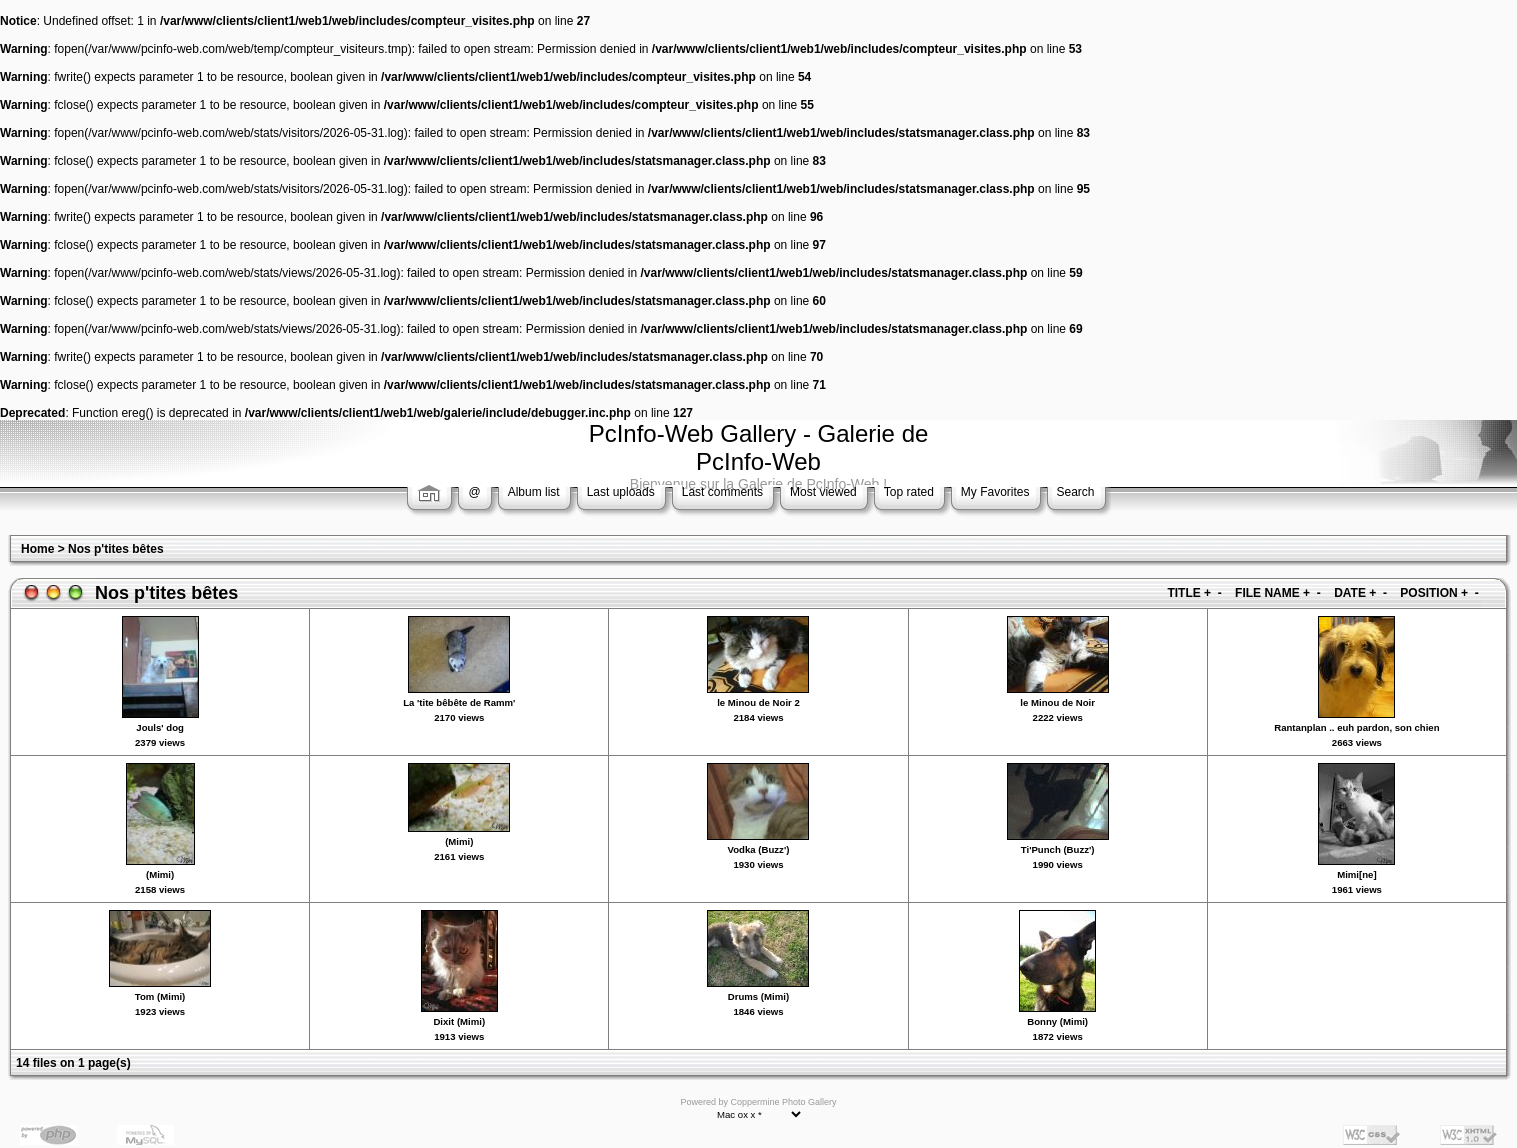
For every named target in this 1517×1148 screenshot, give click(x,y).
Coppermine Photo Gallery (783, 1102)
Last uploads (621, 492)
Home (37, 549)
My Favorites (995, 492)
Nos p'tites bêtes (116, 549)
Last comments (722, 492)
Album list (534, 492)
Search (1076, 492)
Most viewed (823, 492)
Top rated (909, 492)
